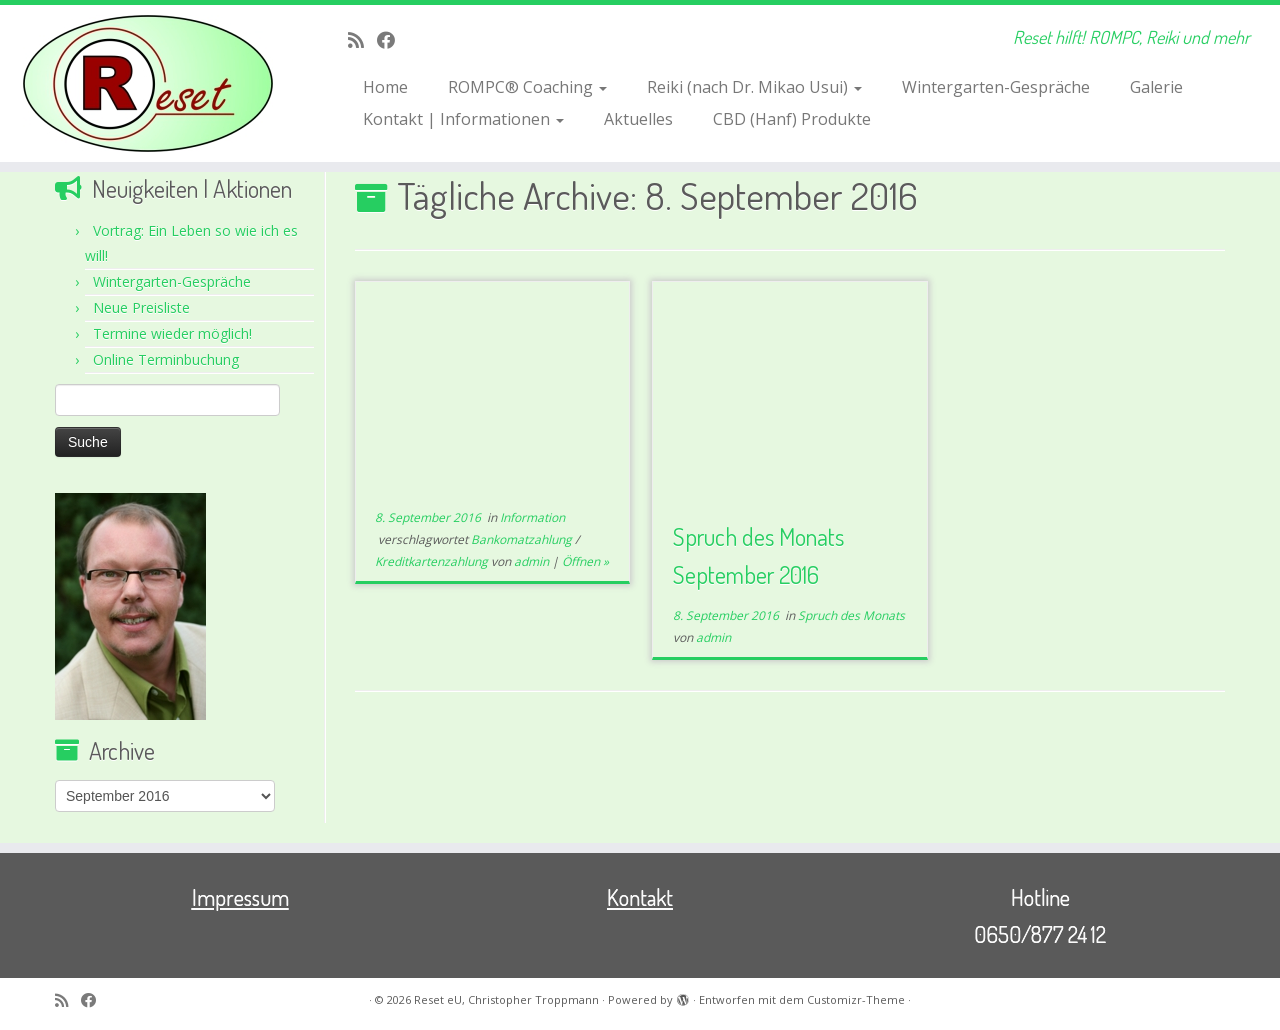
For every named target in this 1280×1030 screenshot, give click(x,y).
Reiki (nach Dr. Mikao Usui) (754, 87)
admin (531, 561)
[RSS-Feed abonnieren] (362, 40)
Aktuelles (638, 119)
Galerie (1156, 87)
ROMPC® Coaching (527, 87)
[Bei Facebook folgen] (392, 40)
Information (532, 517)
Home (385, 87)
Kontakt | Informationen (463, 119)
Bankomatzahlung (523, 539)
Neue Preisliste (141, 307)
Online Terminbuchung (166, 359)
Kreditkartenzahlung (433, 561)
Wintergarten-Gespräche (996, 87)
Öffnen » (585, 561)
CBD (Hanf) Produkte (792, 119)
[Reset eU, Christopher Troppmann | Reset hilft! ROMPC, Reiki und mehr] (147, 83)
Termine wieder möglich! (172, 333)
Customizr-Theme (856, 999)
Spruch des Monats (851, 615)
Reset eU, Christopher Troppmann (506, 999)
